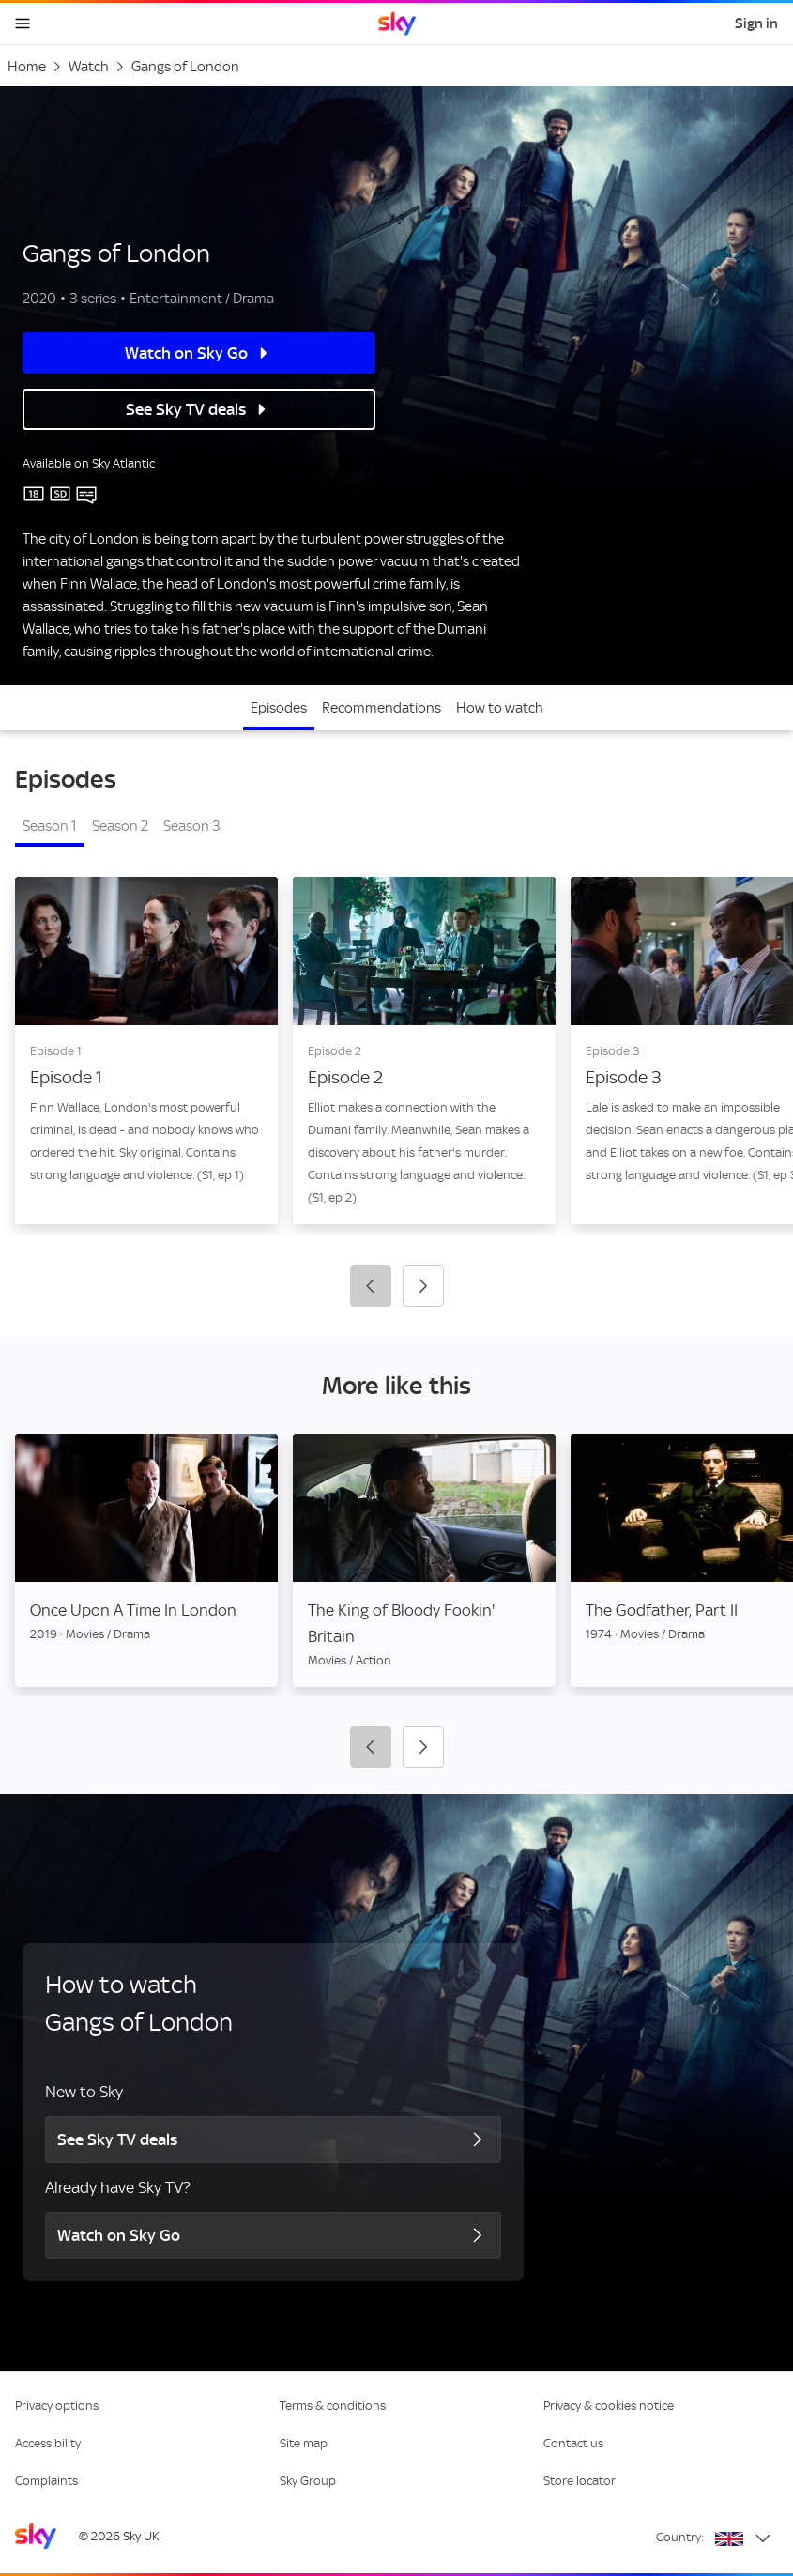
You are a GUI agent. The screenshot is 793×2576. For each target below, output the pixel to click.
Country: (680, 2537)
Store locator (579, 2481)
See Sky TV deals (177, 409)
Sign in (756, 23)
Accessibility (48, 2443)
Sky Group (308, 2481)
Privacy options (57, 2406)
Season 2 (120, 826)
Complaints (46, 2481)
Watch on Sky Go (177, 353)
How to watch (499, 707)
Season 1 (50, 826)
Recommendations (381, 707)
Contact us (573, 2443)
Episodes (279, 707)
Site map (304, 2443)
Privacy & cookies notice (608, 2406)
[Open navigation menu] (22, 23)
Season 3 (192, 826)
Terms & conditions (333, 2406)
